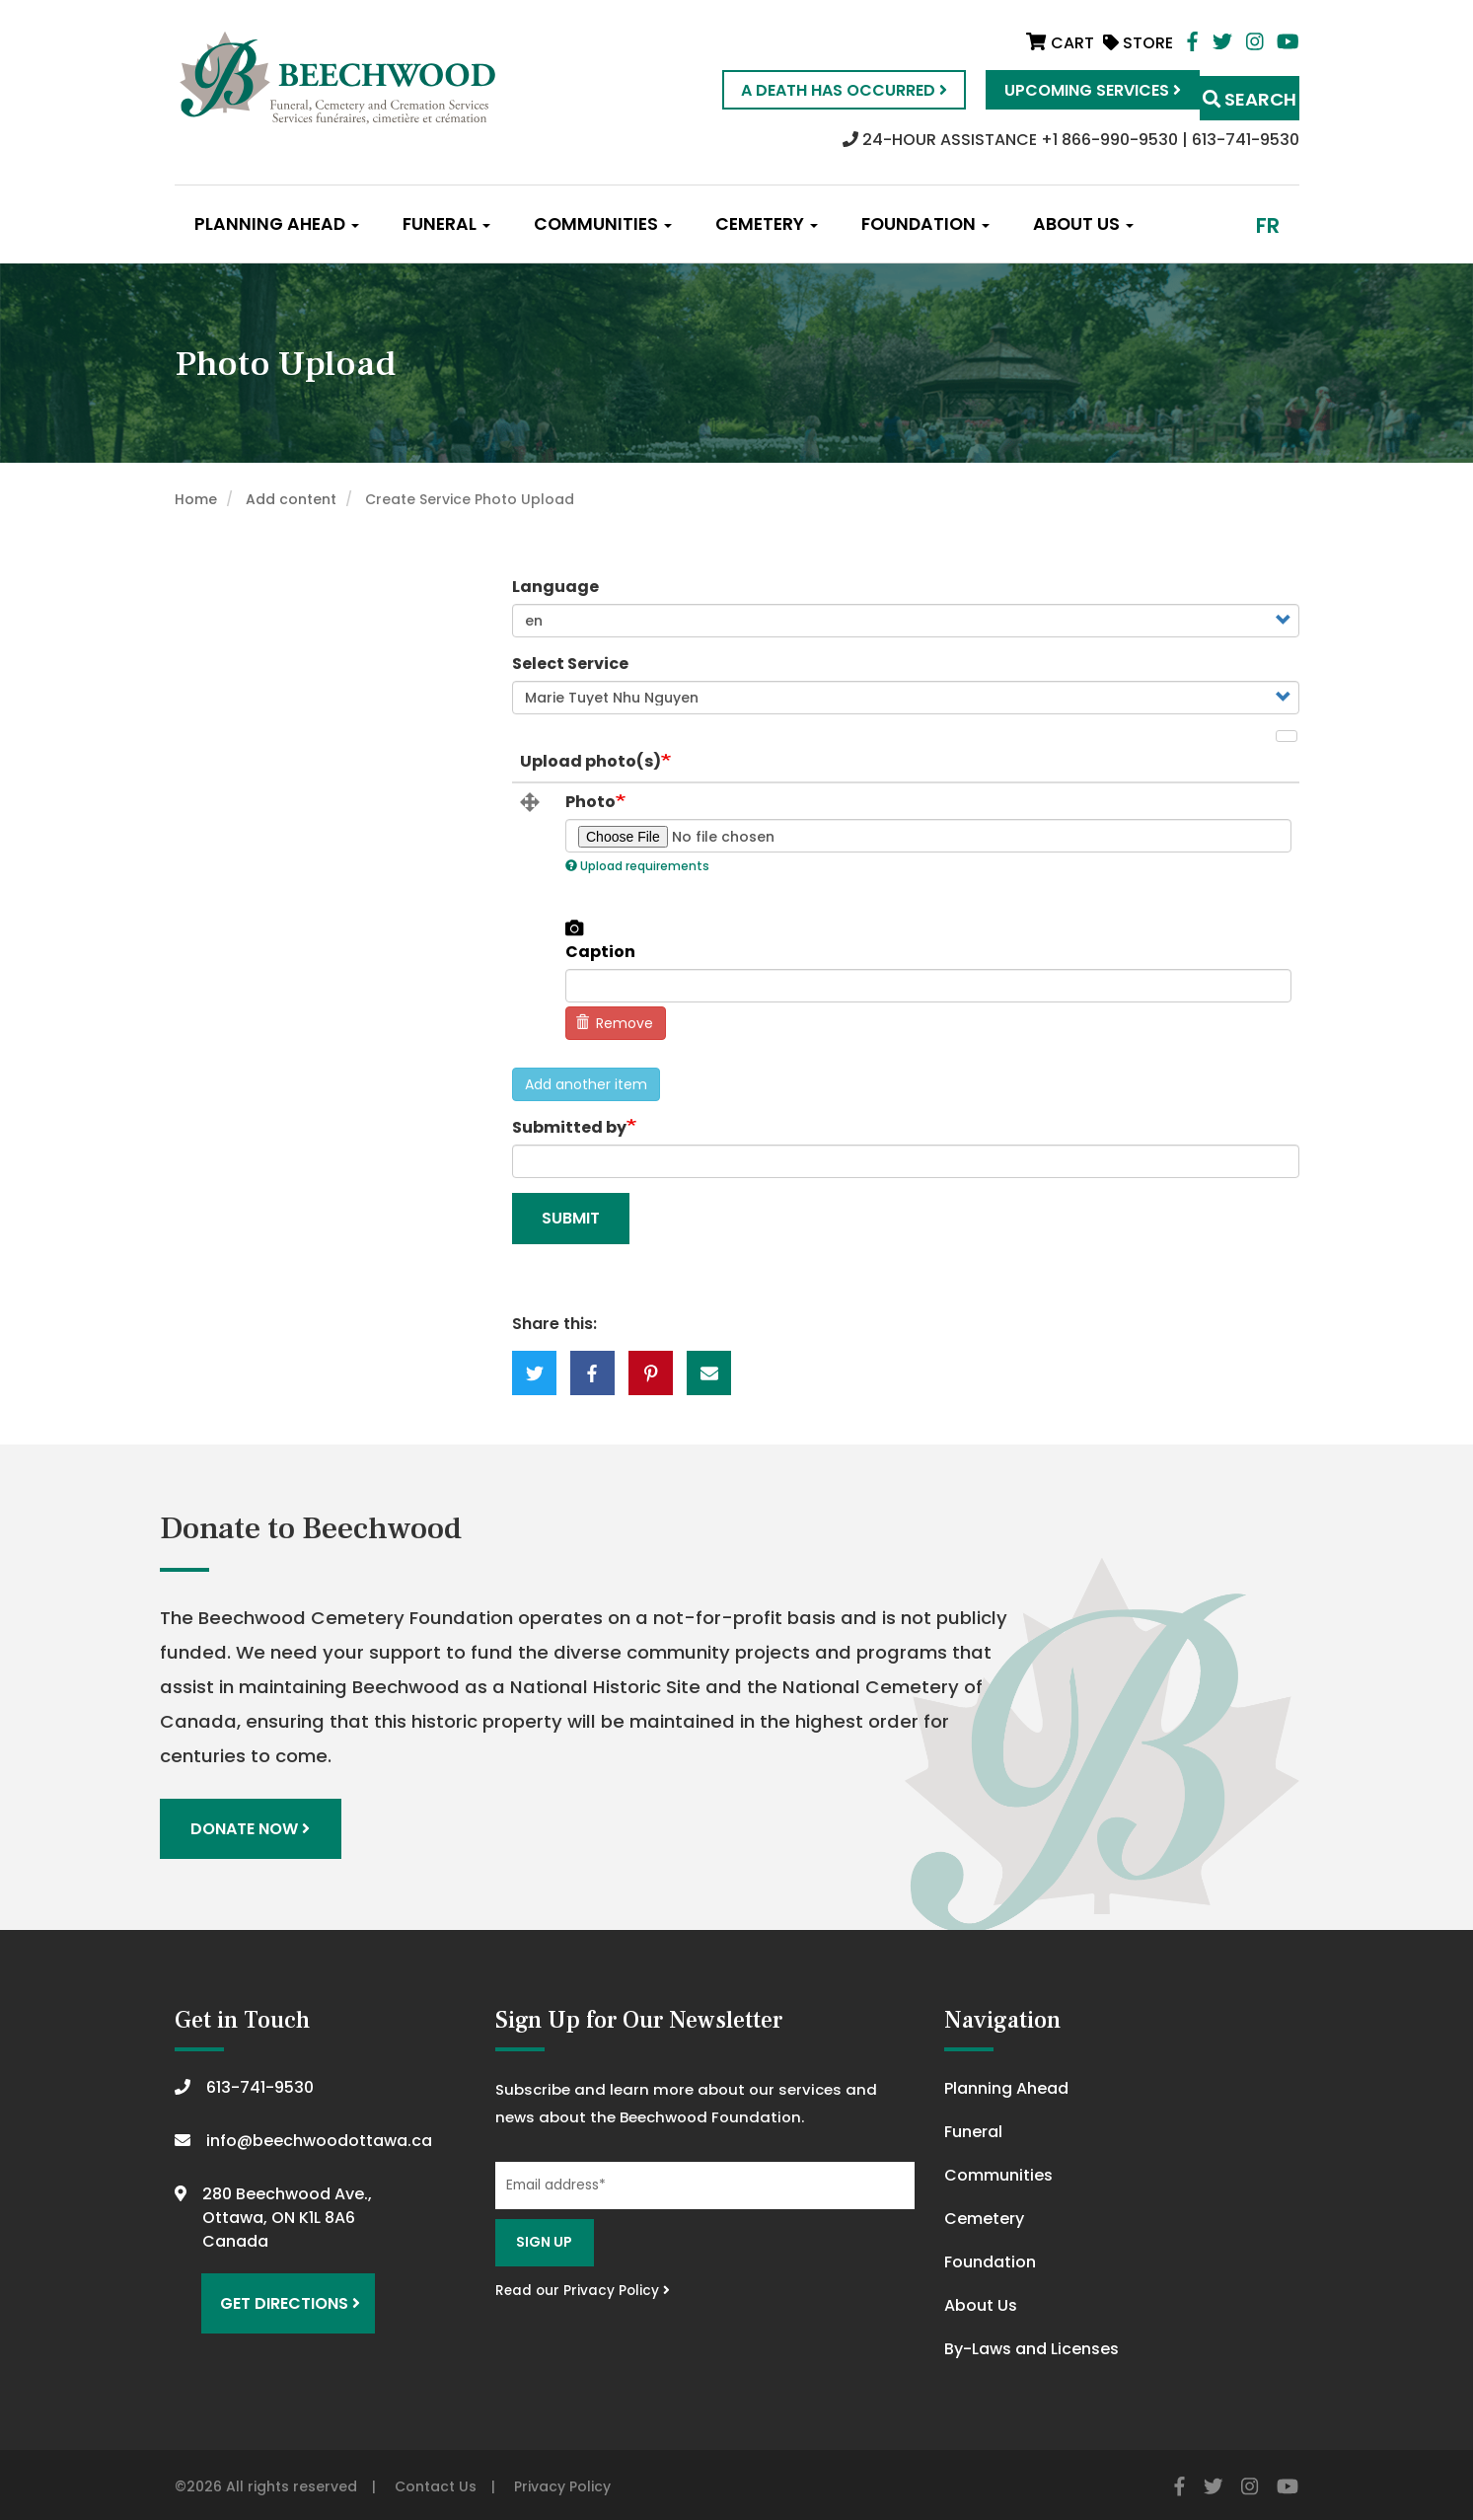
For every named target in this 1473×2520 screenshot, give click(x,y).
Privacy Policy (562, 2481)
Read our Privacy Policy (582, 2284)
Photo (590, 802)
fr (1268, 225)
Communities (603, 224)
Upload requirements (637, 865)
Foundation (925, 224)
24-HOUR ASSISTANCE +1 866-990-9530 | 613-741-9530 (1071, 139)
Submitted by (569, 1127)
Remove (614, 1023)
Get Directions (281, 2289)
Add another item (586, 1084)
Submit (571, 1218)
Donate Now (256, 1826)
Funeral (446, 224)
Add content (291, 499)
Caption (600, 952)
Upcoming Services (1053, 90)
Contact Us (436, 2481)
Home (196, 499)
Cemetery (766, 224)
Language (555, 586)
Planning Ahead (276, 224)
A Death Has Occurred (804, 90)
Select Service (570, 663)
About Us (1083, 224)
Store (1138, 43)
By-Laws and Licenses (1031, 2344)
